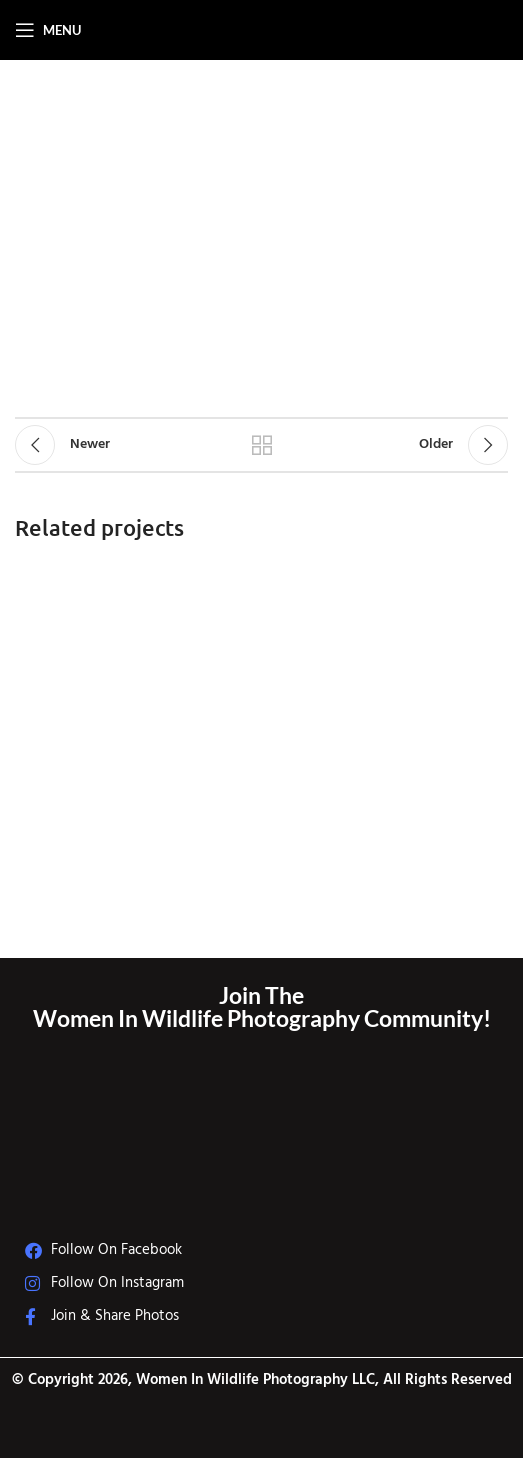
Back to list (261, 445)
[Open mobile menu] (48, 30)
